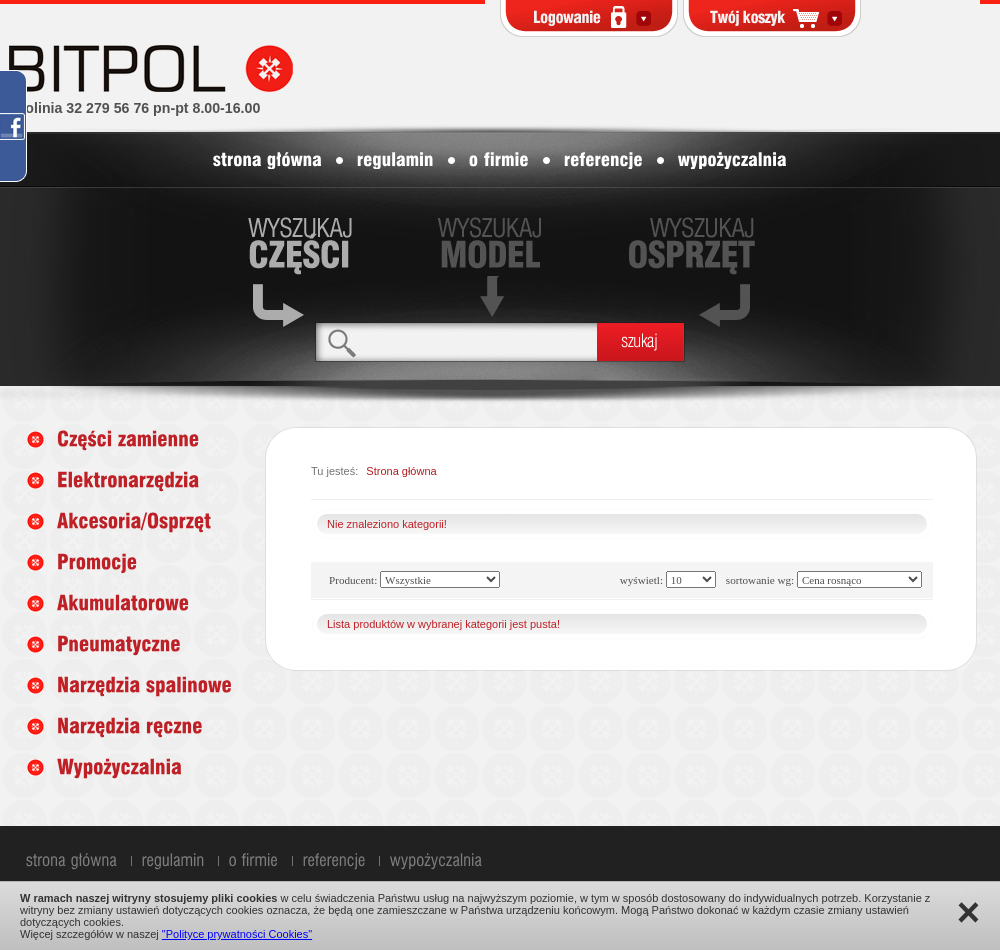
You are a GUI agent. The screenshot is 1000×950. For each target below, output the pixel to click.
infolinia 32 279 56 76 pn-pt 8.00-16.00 (134, 108)
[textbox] (456, 341)
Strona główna (401, 471)
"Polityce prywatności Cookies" (237, 934)
